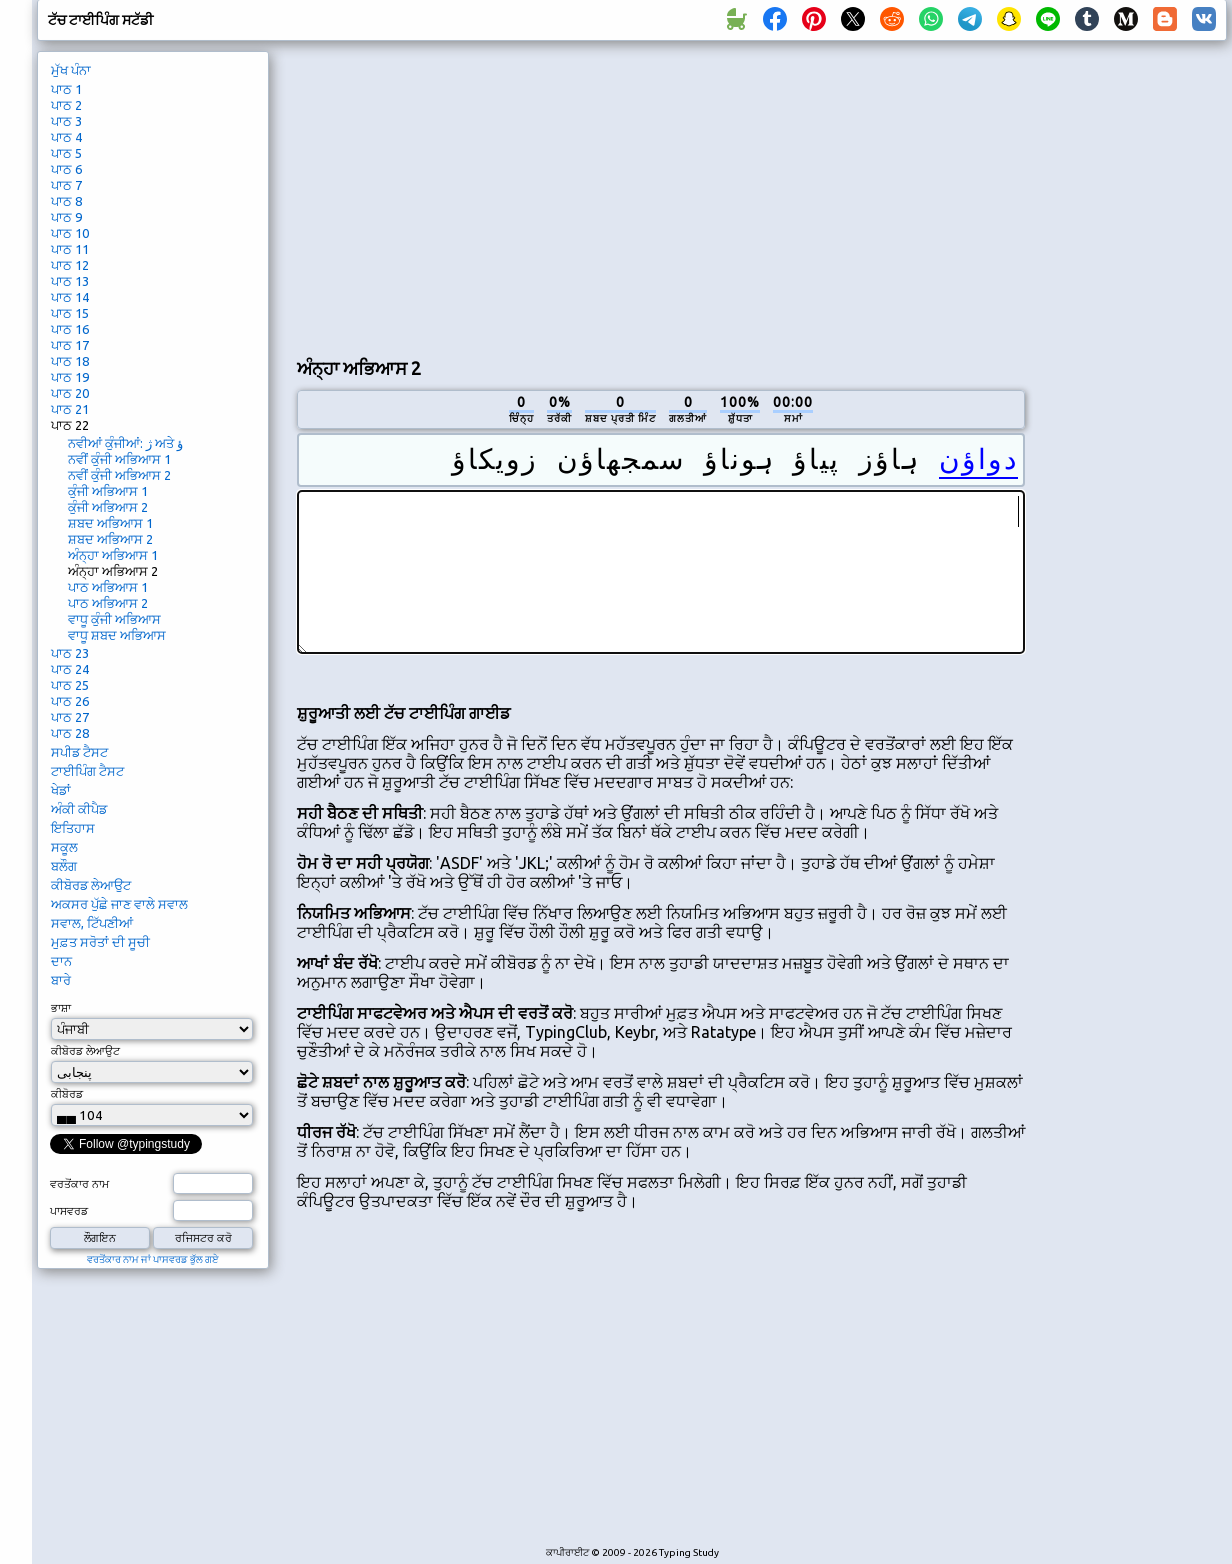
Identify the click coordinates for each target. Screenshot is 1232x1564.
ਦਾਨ (61, 961)
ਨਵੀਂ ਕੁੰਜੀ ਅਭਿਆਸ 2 (119, 475)
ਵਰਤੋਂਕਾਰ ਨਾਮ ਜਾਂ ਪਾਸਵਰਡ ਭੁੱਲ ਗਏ (153, 1259)
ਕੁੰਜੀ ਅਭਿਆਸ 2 (108, 507)
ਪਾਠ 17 (70, 345)
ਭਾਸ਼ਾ (61, 1008)
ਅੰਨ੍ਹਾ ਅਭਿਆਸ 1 (113, 555)
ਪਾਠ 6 (66, 169)
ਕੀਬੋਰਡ (67, 1094)
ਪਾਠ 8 (66, 201)
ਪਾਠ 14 (70, 297)
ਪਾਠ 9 (66, 217)
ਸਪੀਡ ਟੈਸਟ (79, 752)
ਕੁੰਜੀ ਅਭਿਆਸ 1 (108, 491)
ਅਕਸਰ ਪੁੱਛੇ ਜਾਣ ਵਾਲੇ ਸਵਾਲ (119, 904)
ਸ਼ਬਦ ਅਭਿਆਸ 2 (110, 539)
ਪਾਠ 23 (70, 653)
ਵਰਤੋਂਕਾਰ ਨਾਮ (79, 1184)
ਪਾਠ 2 (66, 105)
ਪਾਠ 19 (70, 377)
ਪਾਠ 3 (66, 121)
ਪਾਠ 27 (70, 717)
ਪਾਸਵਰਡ (69, 1211)
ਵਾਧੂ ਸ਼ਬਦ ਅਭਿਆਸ (117, 635)
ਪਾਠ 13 (70, 281)
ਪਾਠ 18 (70, 361)
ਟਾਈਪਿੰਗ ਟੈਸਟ (87, 771)
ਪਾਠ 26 (70, 701)
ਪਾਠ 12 (70, 265)
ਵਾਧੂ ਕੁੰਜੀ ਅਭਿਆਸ (114, 619)
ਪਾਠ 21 (70, 409)
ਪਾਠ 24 (70, 669)
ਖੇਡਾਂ (61, 790)
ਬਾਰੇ (61, 980)
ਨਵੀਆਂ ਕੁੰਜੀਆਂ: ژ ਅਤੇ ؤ (125, 443)
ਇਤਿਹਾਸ (73, 828)
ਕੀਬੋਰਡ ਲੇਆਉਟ (91, 885)
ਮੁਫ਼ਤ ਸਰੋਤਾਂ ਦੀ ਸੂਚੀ (100, 942)
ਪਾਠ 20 (70, 393)
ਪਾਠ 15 (70, 313)
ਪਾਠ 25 (70, 685)
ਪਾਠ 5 (66, 153)
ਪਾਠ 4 (66, 137)
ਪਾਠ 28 (70, 733)
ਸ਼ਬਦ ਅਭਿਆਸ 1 (110, 523)
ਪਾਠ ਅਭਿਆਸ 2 (108, 603)
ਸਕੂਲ (64, 847)
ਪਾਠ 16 (70, 329)
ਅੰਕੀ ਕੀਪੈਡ (79, 809)
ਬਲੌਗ (64, 866)
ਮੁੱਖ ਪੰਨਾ (71, 70)
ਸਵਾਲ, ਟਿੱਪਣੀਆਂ (92, 923)
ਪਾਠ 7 (66, 185)
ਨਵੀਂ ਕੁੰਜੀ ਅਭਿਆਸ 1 (119, 459)
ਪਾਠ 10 (70, 233)
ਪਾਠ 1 (66, 89)
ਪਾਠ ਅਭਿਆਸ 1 (108, 587)
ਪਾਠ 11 (70, 249)
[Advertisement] (532, 196)
